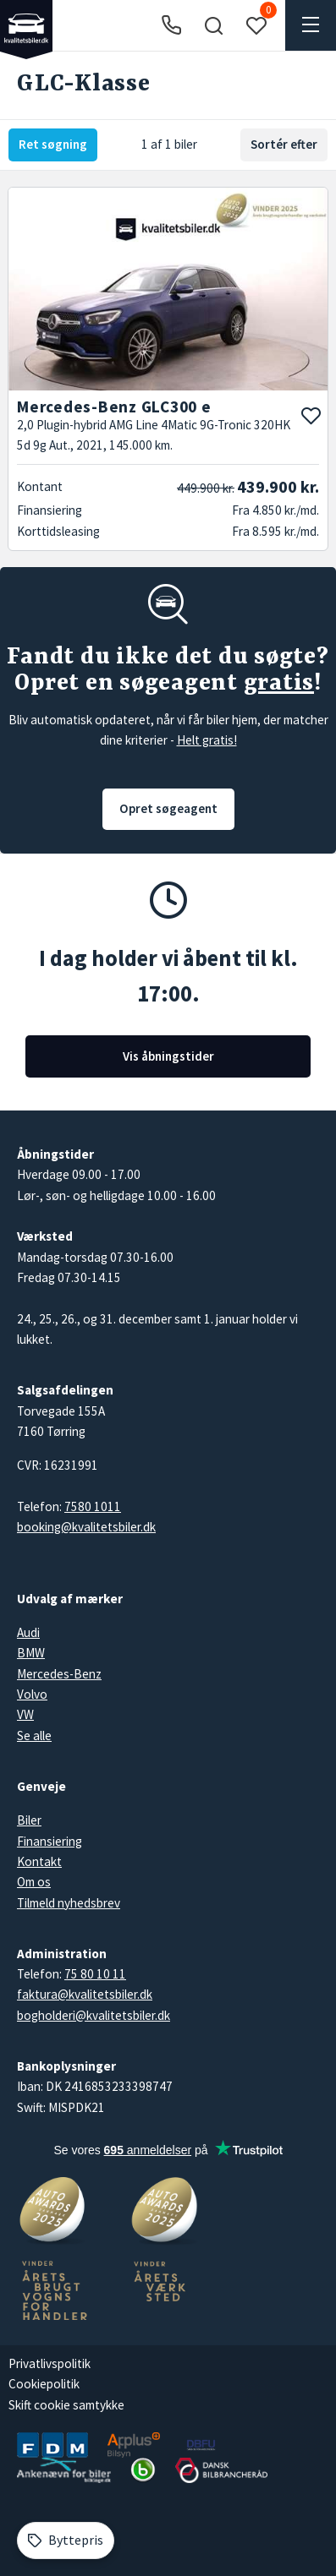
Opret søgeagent (168, 808)
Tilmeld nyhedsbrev (68, 1903)
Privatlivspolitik (49, 2363)
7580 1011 (92, 1506)
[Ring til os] (171, 25)
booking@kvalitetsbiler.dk (86, 1527)
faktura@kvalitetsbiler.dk (84, 1994)
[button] (213, 25)
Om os (34, 1882)
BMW (31, 1653)
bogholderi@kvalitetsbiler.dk (93, 2015)
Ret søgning (53, 144)
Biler (29, 1820)
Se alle (34, 1735)
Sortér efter (284, 144)
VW (25, 1714)
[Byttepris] (65, 2540)
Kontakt (39, 1861)
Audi (28, 1632)
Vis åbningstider (168, 1056)
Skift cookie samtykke (66, 2405)
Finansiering (49, 1841)
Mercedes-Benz (59, 1674)
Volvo (32, 1694)
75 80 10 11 (95, 1974)
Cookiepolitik (44, 2384)
